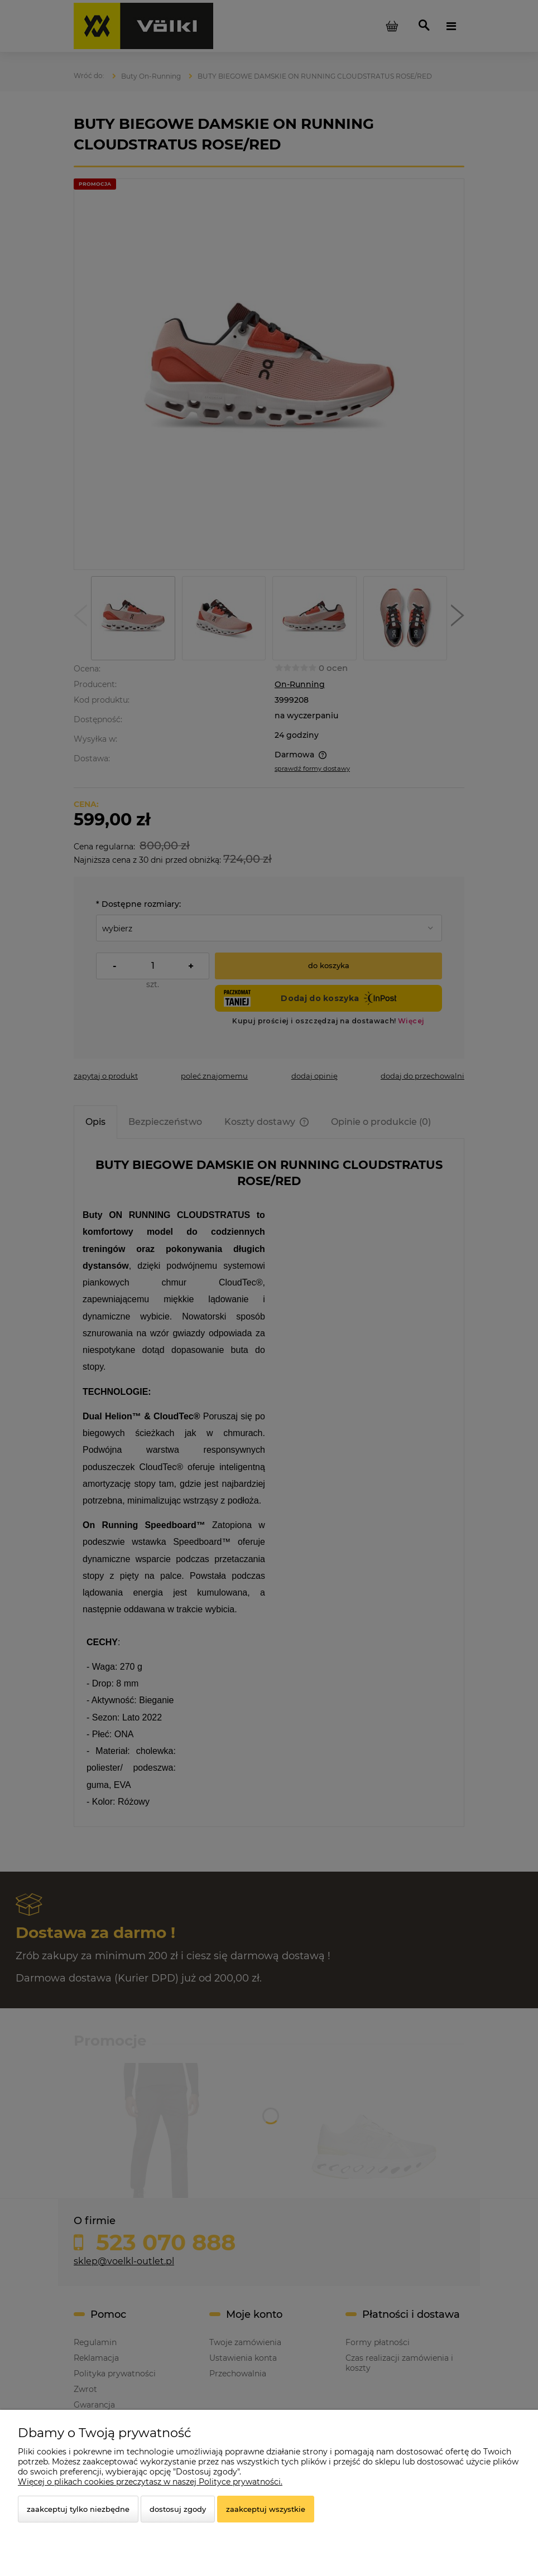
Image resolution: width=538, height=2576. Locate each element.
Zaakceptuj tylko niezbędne (78, 2509)
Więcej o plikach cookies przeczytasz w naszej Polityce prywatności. (150, 2482)
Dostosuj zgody (178, 2509)
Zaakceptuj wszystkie (265, 2509)
